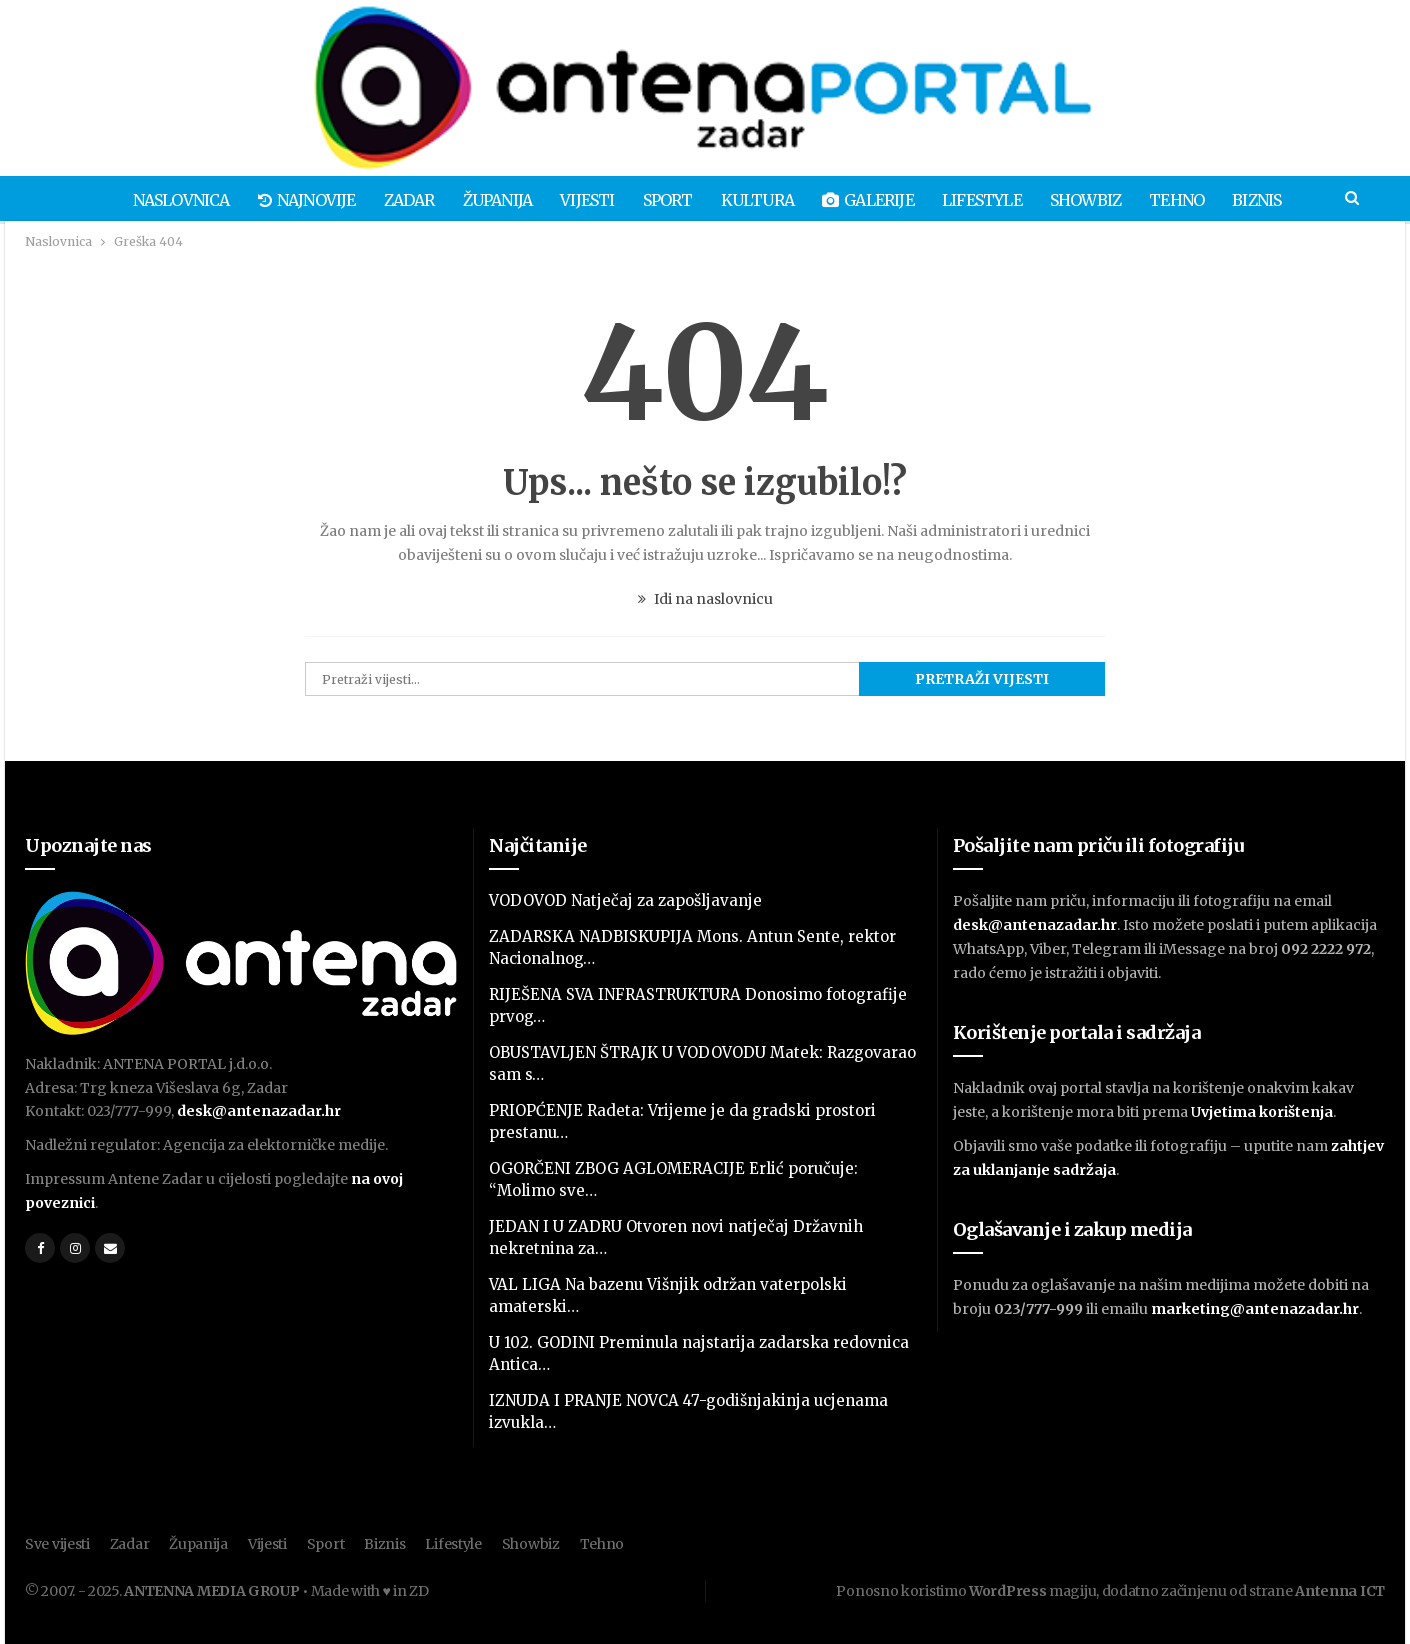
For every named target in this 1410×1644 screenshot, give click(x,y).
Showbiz (1095, 200)
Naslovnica (164, 200)
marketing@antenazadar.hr (1255, 1309)
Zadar (398, 200)
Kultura (758, 200)
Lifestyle (989, 200)
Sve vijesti (57, 1544)
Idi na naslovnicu (705, 599)
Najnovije (293, 200)
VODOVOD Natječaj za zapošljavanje (625, 900)
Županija (490, 200)
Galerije (873, 200)
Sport (666, 200)
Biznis (1273, 200)
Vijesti (583, 200)
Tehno (1190, 200)
